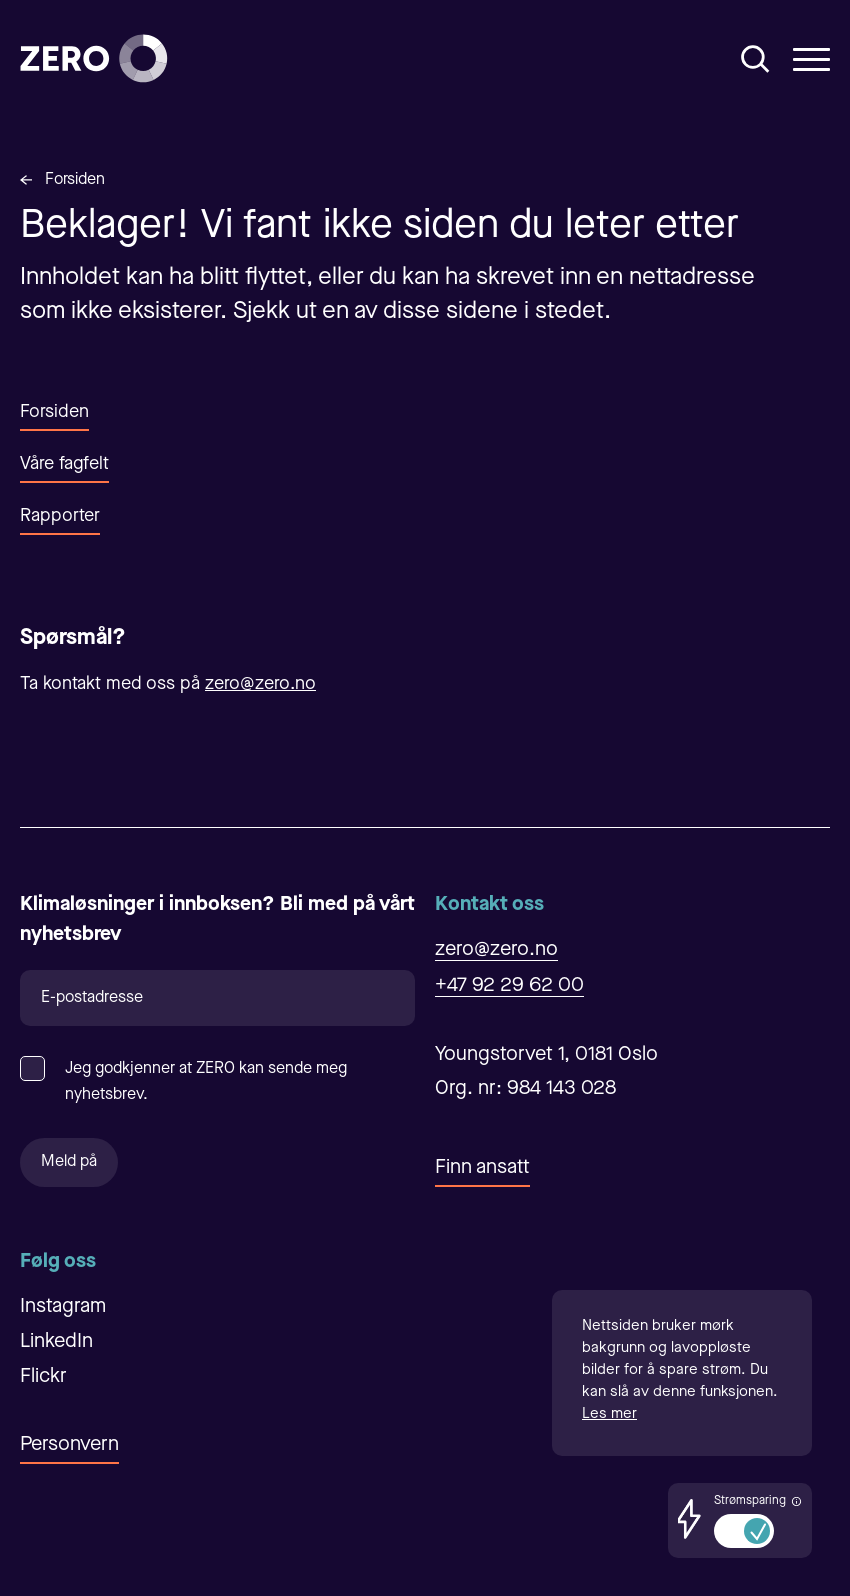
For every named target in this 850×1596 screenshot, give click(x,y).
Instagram (63, 1307)
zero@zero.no (260, 684)
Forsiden (75, 180)
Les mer (609, 1414)
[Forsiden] (94, 58)
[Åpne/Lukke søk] (755, 59)
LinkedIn (56, 1342)
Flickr (43, 1377)
